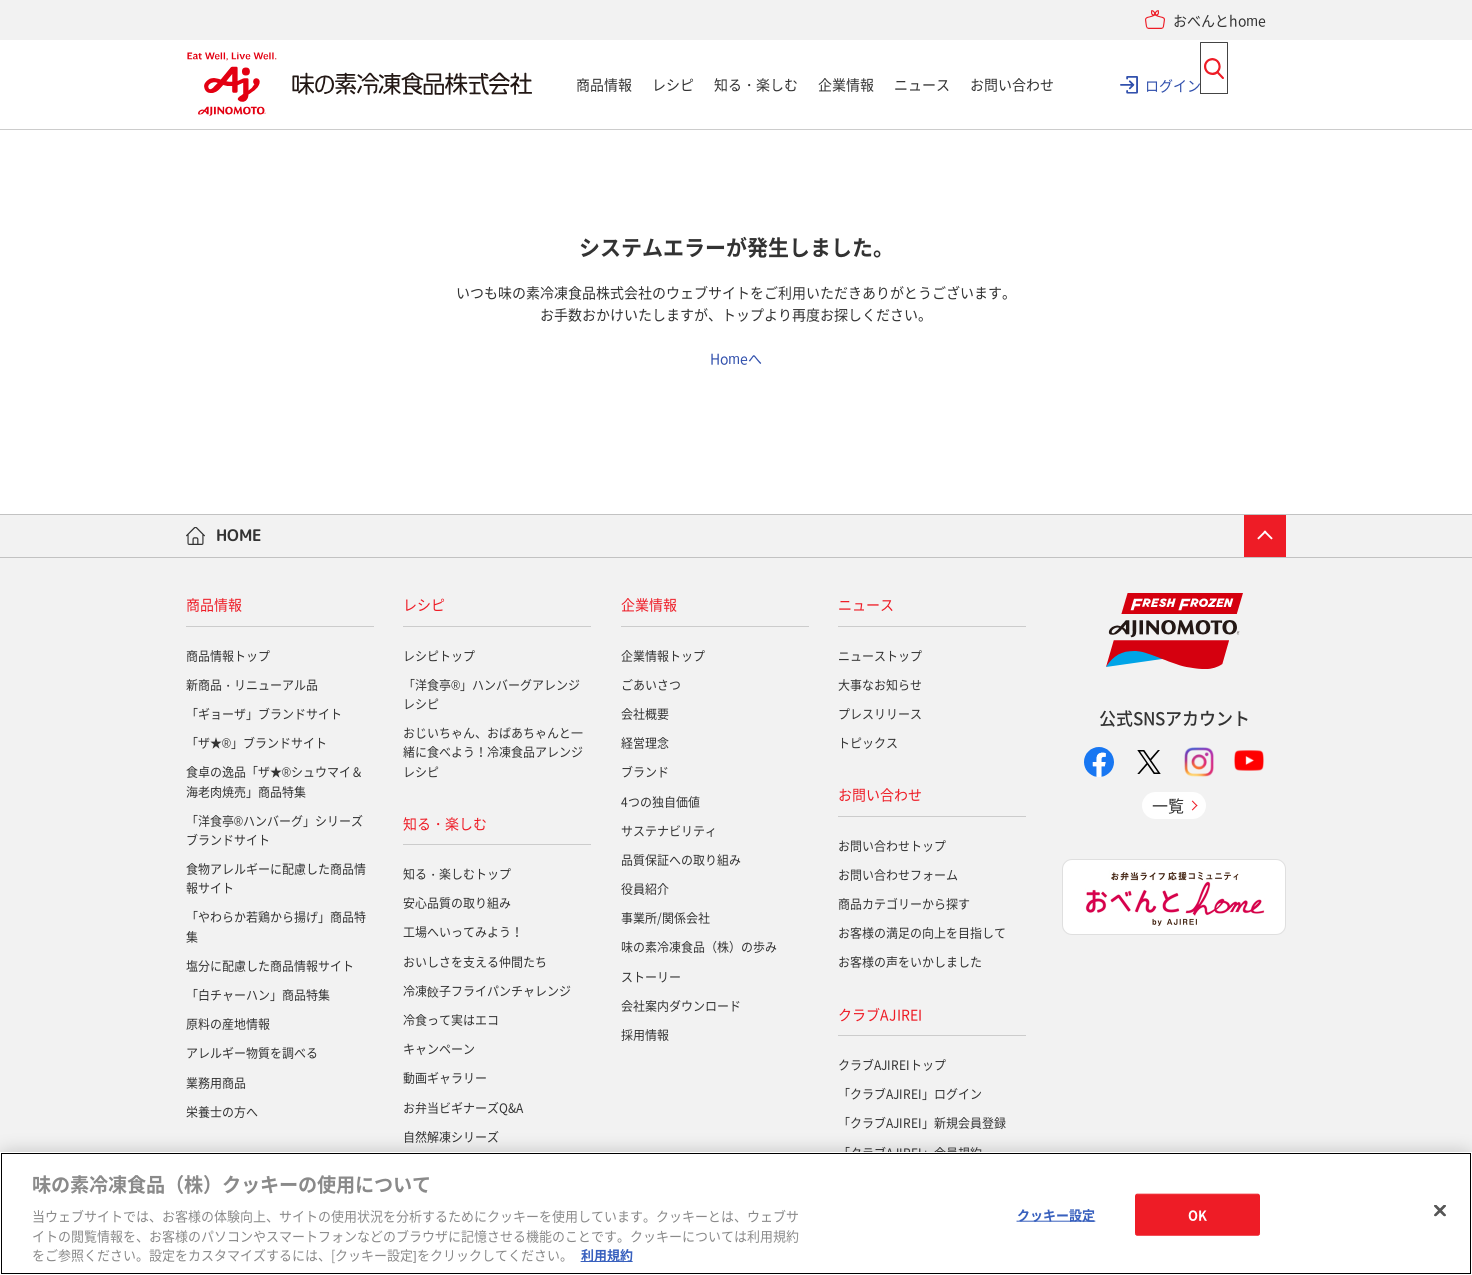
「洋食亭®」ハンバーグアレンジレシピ (491, 694)
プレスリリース (880, 714)
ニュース (922, 84)
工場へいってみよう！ (463, 932)
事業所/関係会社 (665, 918)
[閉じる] (1440, 1211)
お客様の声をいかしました (910, 962)
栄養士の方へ (222, 1112)
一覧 (1168, 805)
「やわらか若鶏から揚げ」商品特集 (276, 926)
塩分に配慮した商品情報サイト (270, 966)
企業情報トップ (663, 656)
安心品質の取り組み (457, 903)
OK (1197, 1214)
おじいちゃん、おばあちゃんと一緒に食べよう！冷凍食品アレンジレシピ (493, 752)
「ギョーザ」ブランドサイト (264, 714)
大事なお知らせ (880, 685)
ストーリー (651, 977)
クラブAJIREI (880, 1014)
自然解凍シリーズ (451, 1137)
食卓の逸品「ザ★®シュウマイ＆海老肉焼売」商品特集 (274, 781)
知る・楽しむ (756, 84)
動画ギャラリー (445, 1078)
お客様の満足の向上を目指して (922, 933)
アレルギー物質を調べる (252, 1053)
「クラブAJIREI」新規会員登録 (922, 1123)
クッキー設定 (1056, 1214)
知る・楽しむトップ (457, 874)
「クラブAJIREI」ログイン (910, 1094)
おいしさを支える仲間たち (475, 962)
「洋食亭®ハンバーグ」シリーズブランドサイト (274, 830)
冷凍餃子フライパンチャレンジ (487, 991)
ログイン (1173, 84)
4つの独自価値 (660, 802)
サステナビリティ (669, 831)
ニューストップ (880, 656)
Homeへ (736, 358)
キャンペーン (439, 1049)
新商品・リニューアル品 (252, 685)
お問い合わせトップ (892, 846)
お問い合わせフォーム (898, 875)
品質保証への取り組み (681, 860)
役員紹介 (645, 889)
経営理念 (645, 743)
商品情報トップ (228, 656)
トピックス (868, 743)
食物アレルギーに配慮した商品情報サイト (276, 878)
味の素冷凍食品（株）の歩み (699, 947)
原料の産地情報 (228, 1024)
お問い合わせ (1012, 84)
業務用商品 (216, 1083)
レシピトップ (439, 656)
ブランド (645, 772)
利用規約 (607, 1254)
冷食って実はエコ (451, 1020)
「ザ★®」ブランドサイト (256, 743)
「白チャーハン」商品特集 (258, 995)
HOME (239, 535)
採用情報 (645, 1035)
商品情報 (604, 84)
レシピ (673, 84)
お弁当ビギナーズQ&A (463, 1108)
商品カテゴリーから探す (904, 904)
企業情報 (846, 84)
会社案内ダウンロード (681, 1006)
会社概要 (645, 714)
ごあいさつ (651, 685)
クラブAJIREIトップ (892, 1065)
